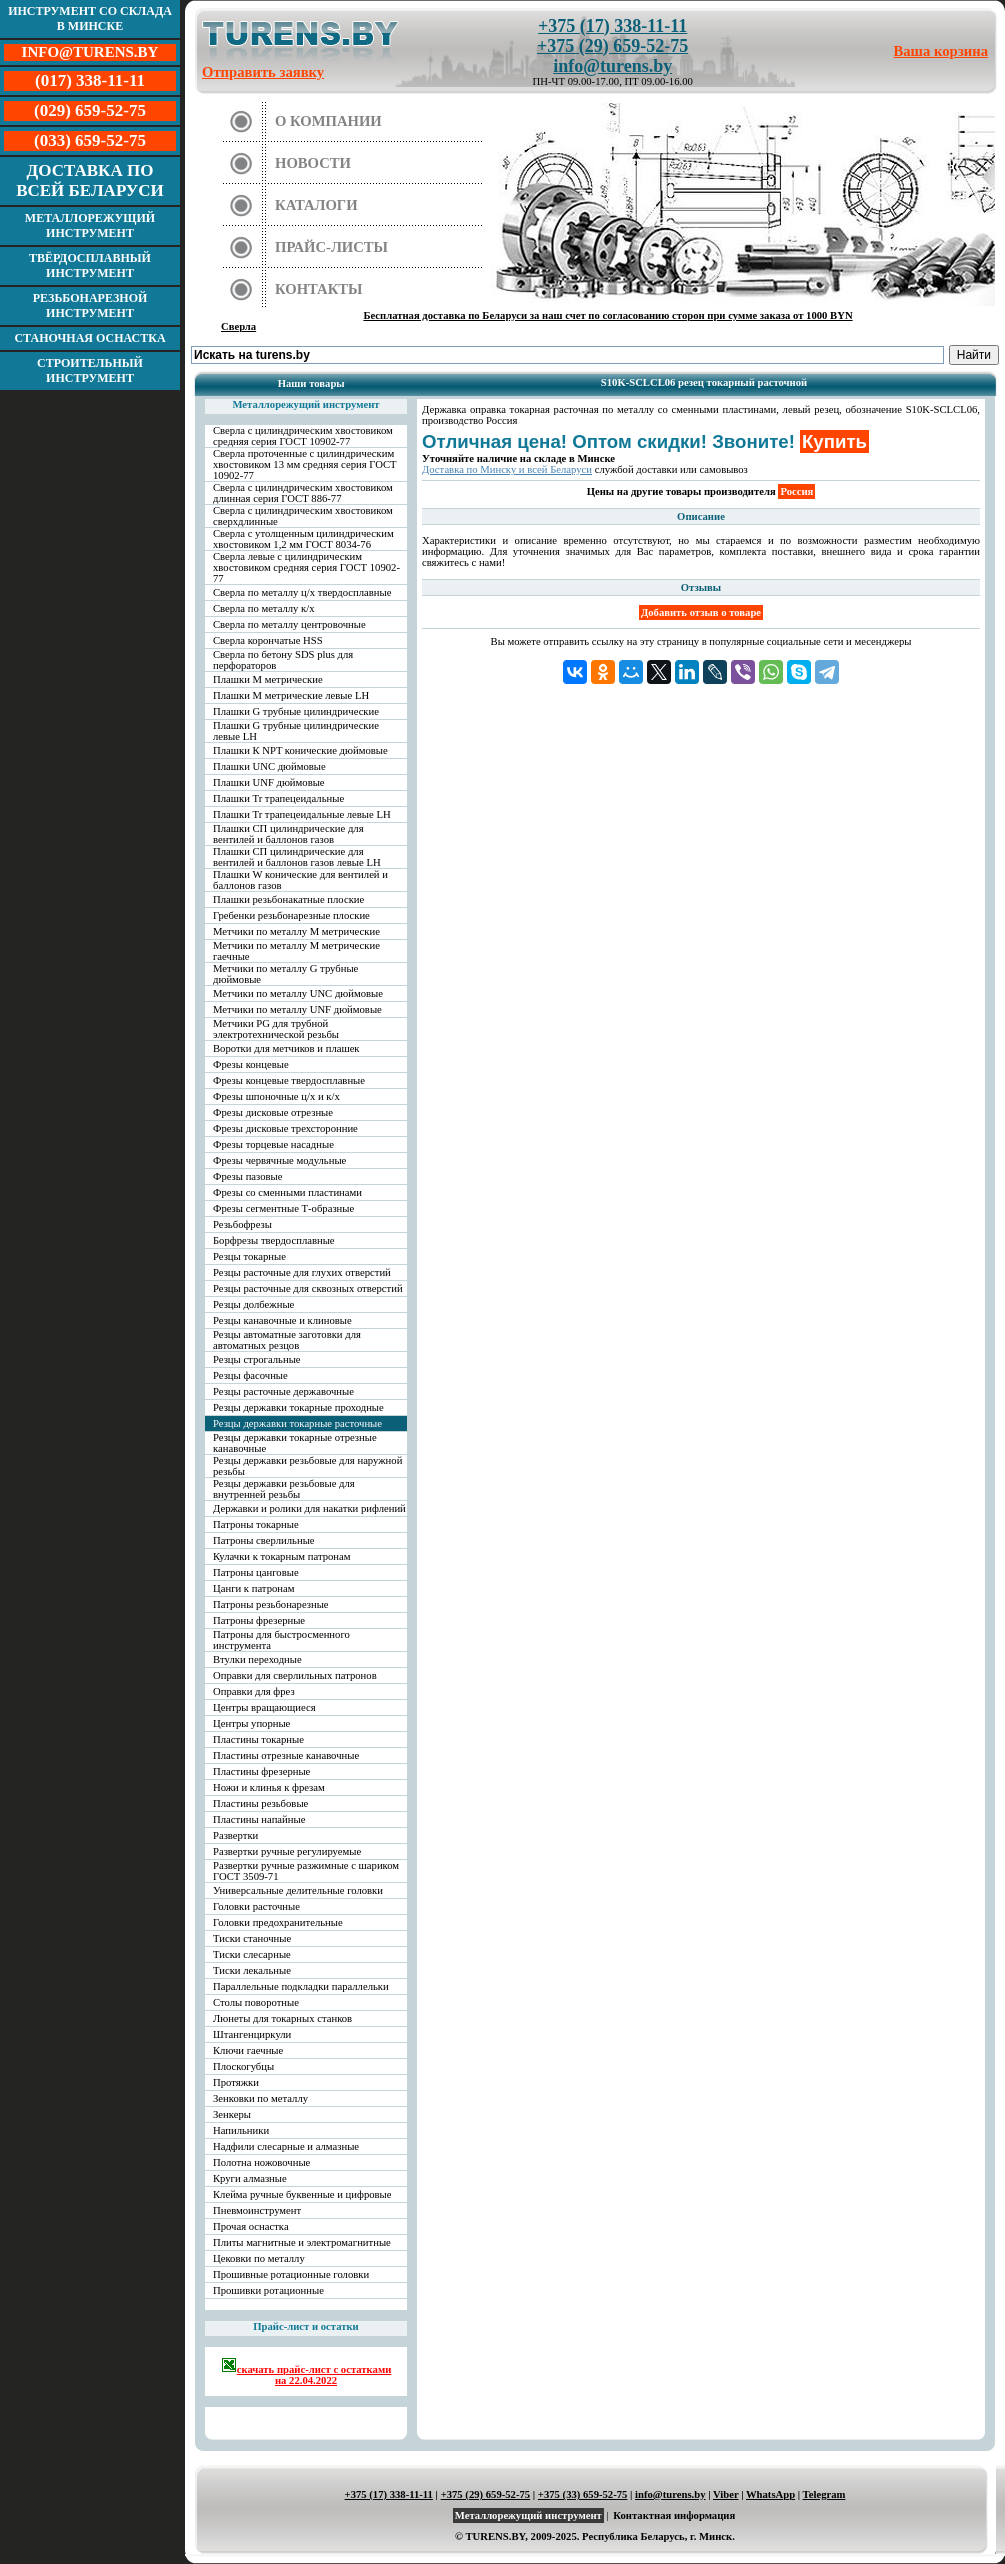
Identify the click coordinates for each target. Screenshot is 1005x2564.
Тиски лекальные (252, 1970)
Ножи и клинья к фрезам (269, 1787)
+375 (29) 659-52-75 (612, 46)
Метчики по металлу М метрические (296, 931)
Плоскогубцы (243, 2066)
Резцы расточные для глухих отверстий (302, 1272)
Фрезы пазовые (247, 1176)
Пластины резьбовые (260, 1803)
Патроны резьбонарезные (271, 1604)
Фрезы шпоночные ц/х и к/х (276, 1096)
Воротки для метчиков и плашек (286, 1048)
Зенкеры (232, 2114)
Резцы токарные (249, 1256)
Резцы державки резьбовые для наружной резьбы (307, 1466)
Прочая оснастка (251, 2226)
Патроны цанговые (256, 1572)
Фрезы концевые (251, 1064)
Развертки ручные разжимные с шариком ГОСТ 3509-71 (306, 1871)
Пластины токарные (258, 1739)
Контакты (319, 289)
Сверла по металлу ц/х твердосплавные (302, 592)
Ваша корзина (941, 51)
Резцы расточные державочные (283, 1391)
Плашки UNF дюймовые (269, 782)
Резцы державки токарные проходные (298, 1407)
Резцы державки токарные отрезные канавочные (295, 1443)
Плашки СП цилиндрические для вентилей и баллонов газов (288, 834)
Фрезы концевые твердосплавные (289, 1080)
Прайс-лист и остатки (306, 2326)
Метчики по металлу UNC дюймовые (298, 993)
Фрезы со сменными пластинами (287, 1192)
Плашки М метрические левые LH (291, 695)
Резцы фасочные (250, 1375)
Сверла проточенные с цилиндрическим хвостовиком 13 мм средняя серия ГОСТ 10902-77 (305, 464)
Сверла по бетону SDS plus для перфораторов (283, 660)
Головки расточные (256, 1906)
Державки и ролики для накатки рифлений (309, 1508)
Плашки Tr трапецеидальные (278, 798)
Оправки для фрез (254, 1691)
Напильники (241, 2130)
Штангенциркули (252, 2034)
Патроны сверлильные (264, 1540)
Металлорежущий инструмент (90, 225)
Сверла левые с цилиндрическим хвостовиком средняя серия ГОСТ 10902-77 (306, 567)
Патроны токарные (256, 1524)
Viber (725, 2494)
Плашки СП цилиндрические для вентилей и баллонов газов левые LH (297, 857)
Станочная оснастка (89, 338)
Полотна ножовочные (261, 2162)
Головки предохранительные (278, 1922)
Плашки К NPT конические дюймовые (300, 750)
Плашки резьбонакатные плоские (288, 899)
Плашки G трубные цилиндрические (296, 711)
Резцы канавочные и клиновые (282, 1320)
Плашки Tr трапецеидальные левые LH (302, 814)
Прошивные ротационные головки (291, 2274)
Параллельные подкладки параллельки (301, 1986)
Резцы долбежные (253, 1304)
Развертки (235, 1835)
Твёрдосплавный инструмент (90, 265)
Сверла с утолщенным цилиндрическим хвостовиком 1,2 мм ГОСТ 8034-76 (303, 539)
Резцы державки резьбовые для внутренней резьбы (284, 1489)
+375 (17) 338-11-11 (612, 26)
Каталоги (316, 205)
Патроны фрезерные (259, 1620)
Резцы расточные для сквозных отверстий (308, 1288)
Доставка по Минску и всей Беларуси (507, 469)
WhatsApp (770, 2494)
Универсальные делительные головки (298, 1890)
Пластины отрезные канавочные (286, 1755)
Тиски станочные (252, 1938)
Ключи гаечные (248, 2050)
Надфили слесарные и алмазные (286, 2146)
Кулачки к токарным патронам (282, 1556)
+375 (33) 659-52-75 (583, 2494)
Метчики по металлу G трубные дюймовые (285, 974)
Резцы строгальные (257, 1359)
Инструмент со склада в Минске (90, 18)
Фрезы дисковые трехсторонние (285, 1128)
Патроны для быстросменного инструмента (281, 1640)
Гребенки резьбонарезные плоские (291, 915)
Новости (313, 163)
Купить (834, 441)
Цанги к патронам (253, 1588)
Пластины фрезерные (261, 1771)
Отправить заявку (263, 72)
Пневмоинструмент (257, 2210)
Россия (796, 491)
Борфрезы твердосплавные (274, 1240)
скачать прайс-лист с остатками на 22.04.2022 (306, 2371)
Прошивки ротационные (268, 2290)
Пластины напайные (259, 1819)
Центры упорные (251, 1723)
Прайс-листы (331, 247)
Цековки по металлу (259, 2258)
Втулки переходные (257, 1659)
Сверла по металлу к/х (264, 608)
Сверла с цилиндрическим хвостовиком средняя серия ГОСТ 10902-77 (303, 436)
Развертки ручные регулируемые (287, 1851)
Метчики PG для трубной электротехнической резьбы (276, 1029)
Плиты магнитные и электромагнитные (302, 2242)
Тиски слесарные (252, 1954)
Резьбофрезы (242, 1224)
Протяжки (236, 2082)
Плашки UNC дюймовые (269, 766)
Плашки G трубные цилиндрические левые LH (296, 731)
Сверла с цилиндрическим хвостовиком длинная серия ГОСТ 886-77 (303, 493)
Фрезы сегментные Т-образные (283, 1208)
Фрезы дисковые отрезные (273, 1112)
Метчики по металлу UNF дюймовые (297, 1009)
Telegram (824, 2494)
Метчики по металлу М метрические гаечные (296, 951)
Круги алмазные (250, 2178)
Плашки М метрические (268, 679)
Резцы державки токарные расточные (297, 1423)
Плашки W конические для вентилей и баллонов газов (300, 880)
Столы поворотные (256, 2002)
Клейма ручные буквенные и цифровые (302, 2194)
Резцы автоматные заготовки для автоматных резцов (287, 1340)
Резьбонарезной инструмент (90, 305)
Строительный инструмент (90, 370)
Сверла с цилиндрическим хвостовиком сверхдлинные (303, 516)
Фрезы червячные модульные (279, 1160)
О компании (328, 121)
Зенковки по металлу (260, 2098)
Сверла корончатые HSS (268, 640)
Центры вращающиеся (264, 1707)
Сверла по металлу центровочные (289, 624)
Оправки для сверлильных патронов (295, 1675)
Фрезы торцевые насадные (273, 1144)
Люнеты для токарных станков (282, 2018)
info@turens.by (612, 66)
